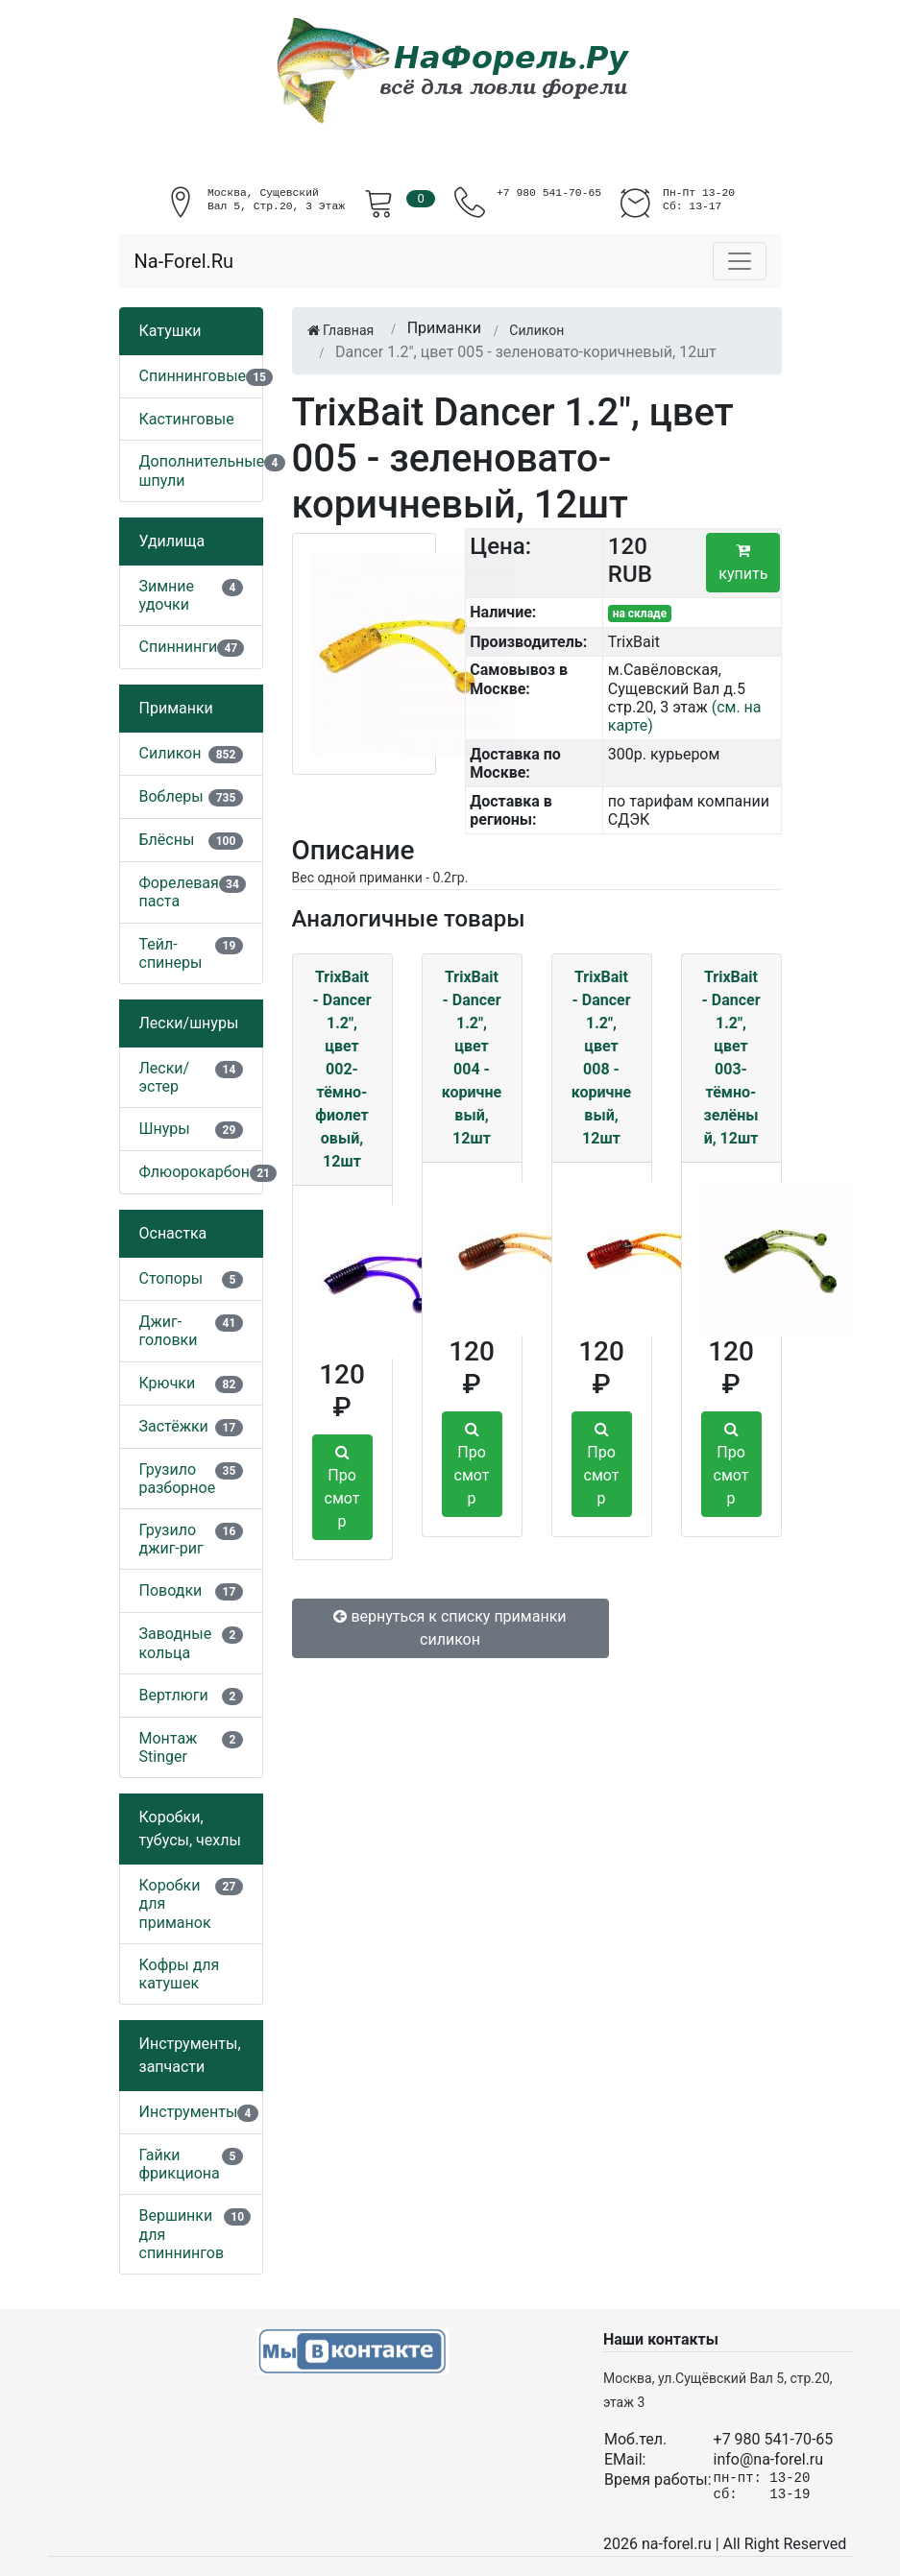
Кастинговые (186, 419)
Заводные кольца (175, 1643)
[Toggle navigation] (739, 261)
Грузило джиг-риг (171, 1539)
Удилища (172, 541)
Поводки (171, 1590)
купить (742, 562)
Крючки (167, 1383)
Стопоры (171, 1278)
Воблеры (171, 796)
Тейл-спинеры (171, 953)
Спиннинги (178, 647)
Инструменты (188, 2112)
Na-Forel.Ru (184, 261)
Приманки (176, 708)
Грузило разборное (177, 1478)
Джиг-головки (168, 1330)
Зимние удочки (167, 595)
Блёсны (167, 840)
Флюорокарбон (194, 1172)
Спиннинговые (193, 376)
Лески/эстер (164, 1077)
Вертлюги (173, 1695)
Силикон (170, 753)
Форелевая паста (179, 892)
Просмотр (342, 1487)
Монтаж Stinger (168, 1747)
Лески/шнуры (189, 1023)
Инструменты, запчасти (190, 2055)
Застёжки (173, 1426)
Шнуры (164, 1128)
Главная (341, 330)
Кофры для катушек (179, 1974)
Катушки (170, 331)
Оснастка (173, 1233)
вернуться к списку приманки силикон (449, 1628)
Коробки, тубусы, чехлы (190, 1828)
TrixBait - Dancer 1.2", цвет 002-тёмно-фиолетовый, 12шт (341, 1069)
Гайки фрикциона (179, 2164)
